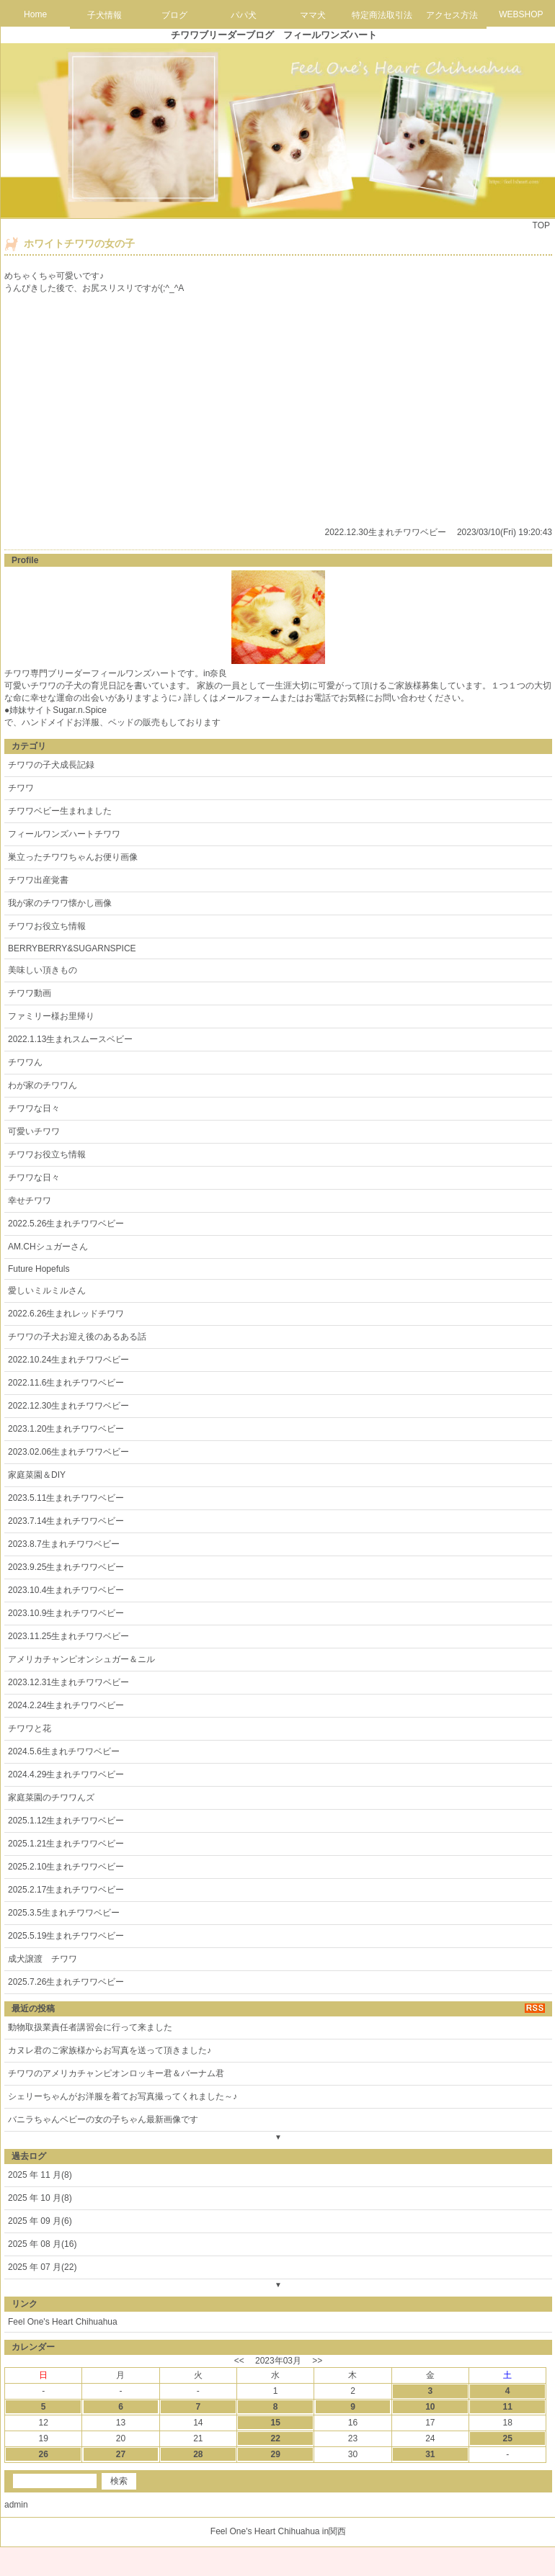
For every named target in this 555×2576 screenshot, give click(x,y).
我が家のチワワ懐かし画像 (60, 903)
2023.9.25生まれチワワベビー (66, 1567)
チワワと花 (29, 1728)
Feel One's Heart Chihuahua (62, 2322)
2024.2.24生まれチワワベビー (66, 1705)
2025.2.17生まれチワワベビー (66, 1890)
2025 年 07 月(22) (42, 2267)
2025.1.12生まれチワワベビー (66, 1821)
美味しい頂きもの (42, 970)
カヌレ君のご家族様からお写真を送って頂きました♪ (109, 2050)
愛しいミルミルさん (47, 1290)
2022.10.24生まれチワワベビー (68, 1360)
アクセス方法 (452, 15)
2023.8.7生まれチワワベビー (64, 1544)
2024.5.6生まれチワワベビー (64, 1751)
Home (35, 14)
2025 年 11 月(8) (40, 2175)
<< (239, 2361)
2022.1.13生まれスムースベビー (70, 1039)
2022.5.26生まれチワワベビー (66, 1224)
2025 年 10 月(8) (40, 2198)
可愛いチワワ (34, 1131)
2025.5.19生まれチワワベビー (66, 1936)
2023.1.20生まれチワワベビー (66, 1429)
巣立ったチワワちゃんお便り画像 (73, 857)
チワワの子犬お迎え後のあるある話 (77, 1337)
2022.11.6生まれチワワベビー (66, 1383)
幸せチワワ (29, 1200)
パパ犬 (244, 15)
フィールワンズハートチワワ (64, 834)
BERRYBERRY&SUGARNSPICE (72, 948)
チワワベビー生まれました (60, 811)
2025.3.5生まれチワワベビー (64, 1913)
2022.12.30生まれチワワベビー (385, 532)
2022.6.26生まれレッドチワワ (66, 1314)
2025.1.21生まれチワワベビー (66, 1844)
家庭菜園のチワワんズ (51, 1797)
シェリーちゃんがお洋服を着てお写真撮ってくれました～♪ (122, 2096)
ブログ (174, 15)
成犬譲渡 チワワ (42, 1959)
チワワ (21, 788)
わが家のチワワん (42, 1085)
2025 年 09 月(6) (40, 2221)
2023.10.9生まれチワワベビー (66, 1613)
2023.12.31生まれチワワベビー (68, 1682)
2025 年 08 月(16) (42, 2244)
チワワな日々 (34, 1108)
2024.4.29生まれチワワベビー (66, 1774)
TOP (541, 225)
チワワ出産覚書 (38, 880)
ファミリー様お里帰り (51, 1016)
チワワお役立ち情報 (47, 926)
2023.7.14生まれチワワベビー (66, 1521)
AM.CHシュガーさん (48, 1247)
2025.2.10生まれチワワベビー (66, 1867)
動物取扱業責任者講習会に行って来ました (90, 2027)
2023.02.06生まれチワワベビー (68, 1452)
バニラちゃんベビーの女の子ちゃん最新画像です (103, 2119)
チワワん (25, 1062)
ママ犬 (313, 15)
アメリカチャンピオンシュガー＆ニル (81, 1659)
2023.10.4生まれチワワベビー (66, 1590)
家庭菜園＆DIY (37, 1475)
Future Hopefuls (38, 1269)
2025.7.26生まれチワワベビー (66, 1982)
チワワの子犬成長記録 (51, 765)
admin (16, 2505)
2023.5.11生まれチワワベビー (66, 1498)
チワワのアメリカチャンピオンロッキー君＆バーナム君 (116, 2073)
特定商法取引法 (382, 15)
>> (317, 2361)
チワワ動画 (29, 993)
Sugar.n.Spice (80, 710)
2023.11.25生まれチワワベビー (68, 1636)
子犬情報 (104, 15)
